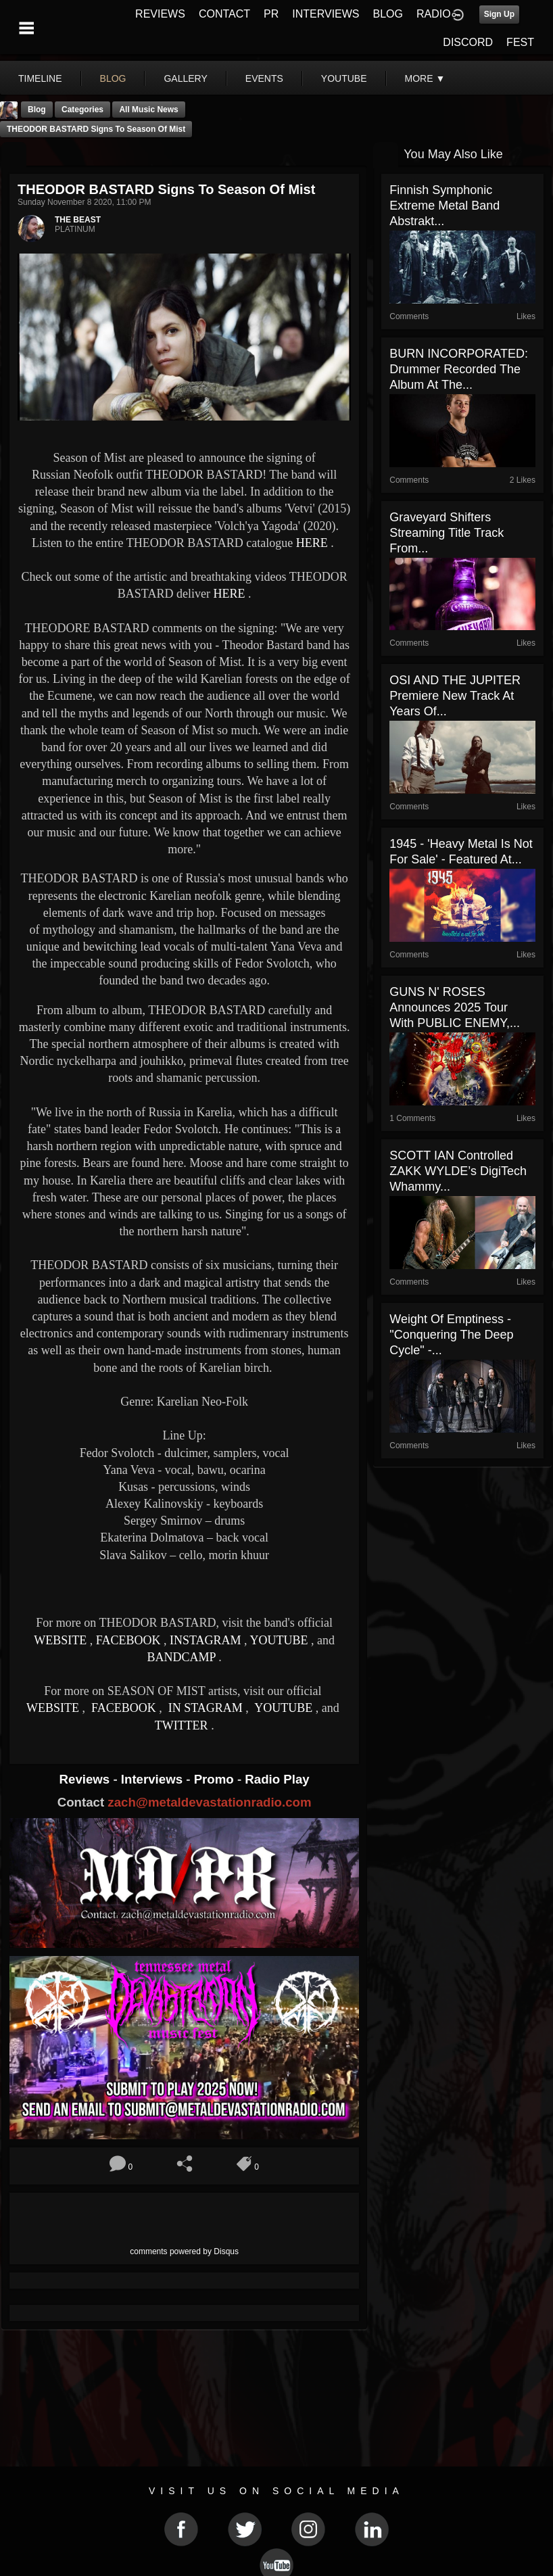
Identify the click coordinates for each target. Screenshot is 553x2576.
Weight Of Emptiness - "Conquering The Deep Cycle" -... (451, 1334)
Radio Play (277, 1779)
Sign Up (499, 14)
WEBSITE (60, 1640)
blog (113, 78)
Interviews (153, 1779)
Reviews (86, 1779)
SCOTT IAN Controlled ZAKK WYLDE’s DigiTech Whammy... (458, 1171)
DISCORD (468, 42)
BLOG (388, 14)
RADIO (433, 14)
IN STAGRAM (205, 1708)
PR (271, 14)
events (264, 78)
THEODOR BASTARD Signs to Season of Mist (96, 129)
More (425, 78)
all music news (148, 109)
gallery (185, 78)
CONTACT (224, 14)
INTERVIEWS (325, 14)
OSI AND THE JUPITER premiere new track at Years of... (455, 695)
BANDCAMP (181, 1657)
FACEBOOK (128, 1640)
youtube (344, 78)
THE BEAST (78, 219)
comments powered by (184, 2251)
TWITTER (181, 1725)
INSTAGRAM (205, 1640)
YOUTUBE (278, 1640)
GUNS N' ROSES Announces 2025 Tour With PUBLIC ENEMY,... (454, 1007)
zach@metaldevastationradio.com (209, 1802)
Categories (82, 109)
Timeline (40, 78)
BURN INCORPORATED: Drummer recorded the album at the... (458, 369)
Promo (215, 1779)
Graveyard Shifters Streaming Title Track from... (446, 532)
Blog (37, 109)
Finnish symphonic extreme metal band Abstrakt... (444, 205)
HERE (312, 543)
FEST (520, 42)
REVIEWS (160, 14)
